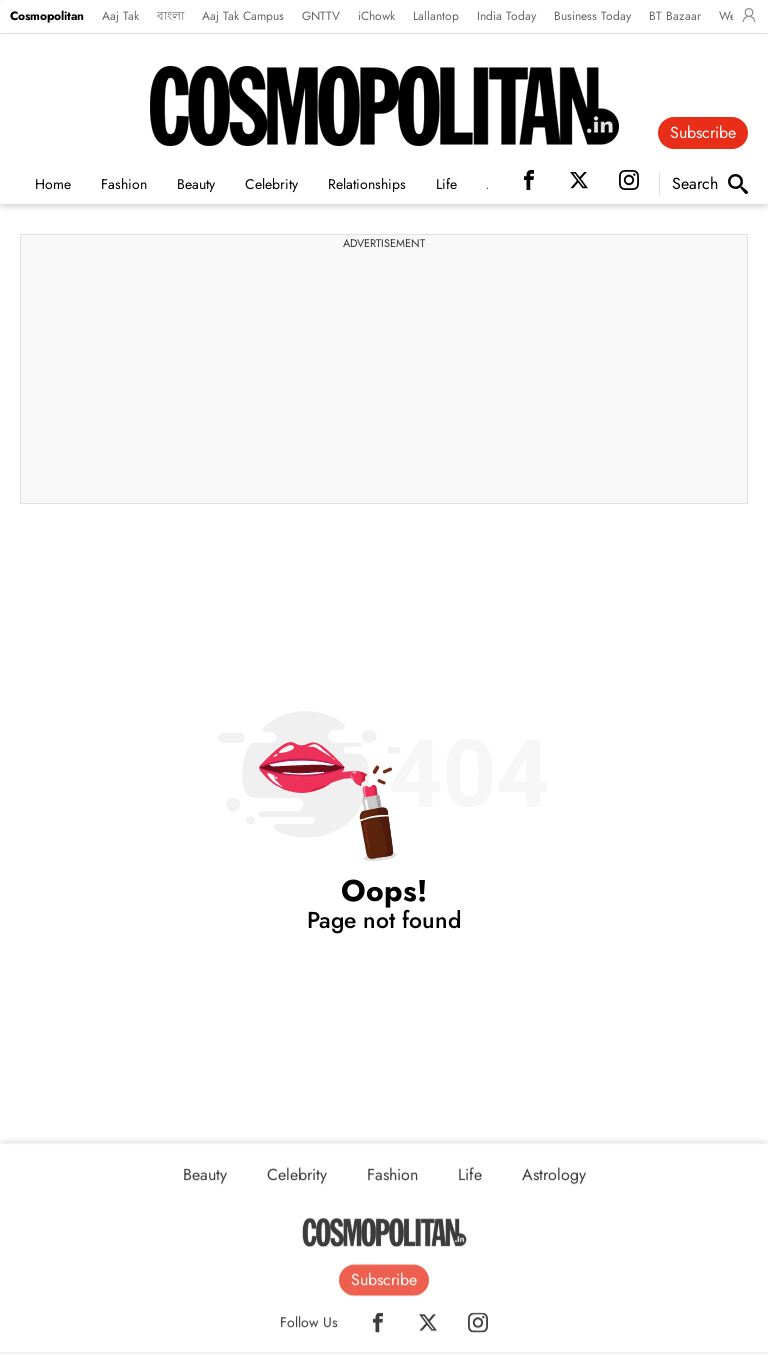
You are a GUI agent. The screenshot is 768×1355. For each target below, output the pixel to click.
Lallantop (436, 16)
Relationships (367, 184)
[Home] (384, 1239)
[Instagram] (478, 1328)
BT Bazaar (675, 16)
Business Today (592, 16)
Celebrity (271, 184)
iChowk (376, 16)
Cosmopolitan (47, 16)
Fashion (124, 184)
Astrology (554, 1181)
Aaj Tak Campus (243, 16)
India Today (506, 16)
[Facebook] (378, 1328)
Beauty (196, 184)
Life (446, 184)
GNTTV (321, 16)
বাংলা (170, 16)
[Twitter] (428, 1328)
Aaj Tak (120, 16)
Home (53, 184)
